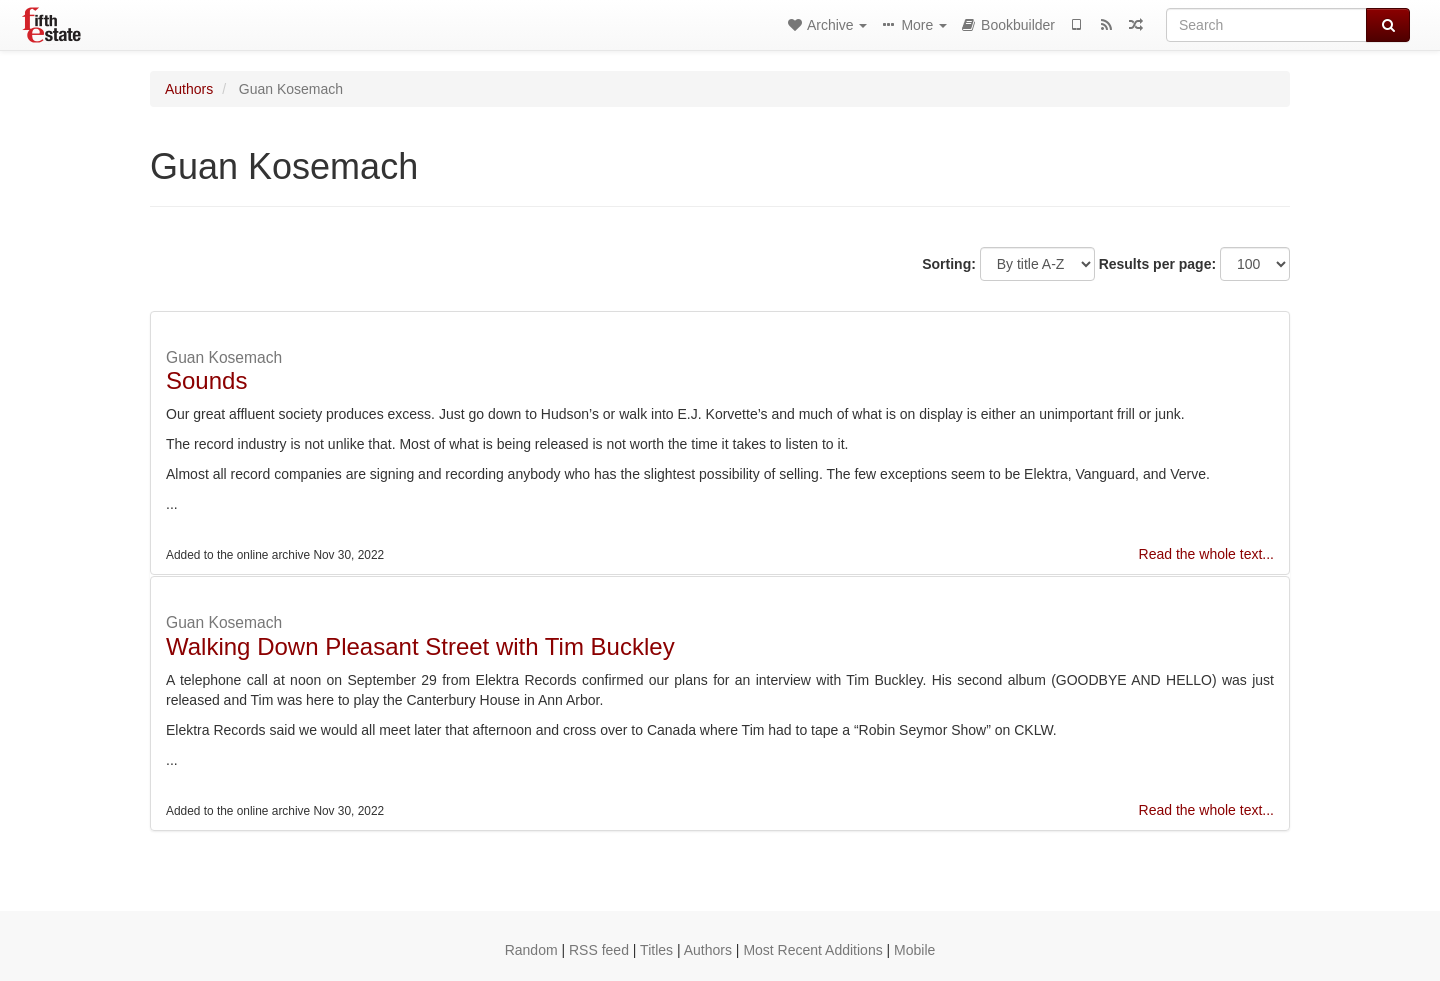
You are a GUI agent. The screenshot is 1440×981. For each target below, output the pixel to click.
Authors (189, 89)
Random (531, 950)
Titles (656, 950)
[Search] (1266, 25)
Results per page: (1157, 264)
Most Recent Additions (812, 950)
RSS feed (599, 950)
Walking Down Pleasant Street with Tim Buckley (420, 646)
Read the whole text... (1206, 554)
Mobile (914, 950)
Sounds (206, 380)
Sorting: (949, 264)
